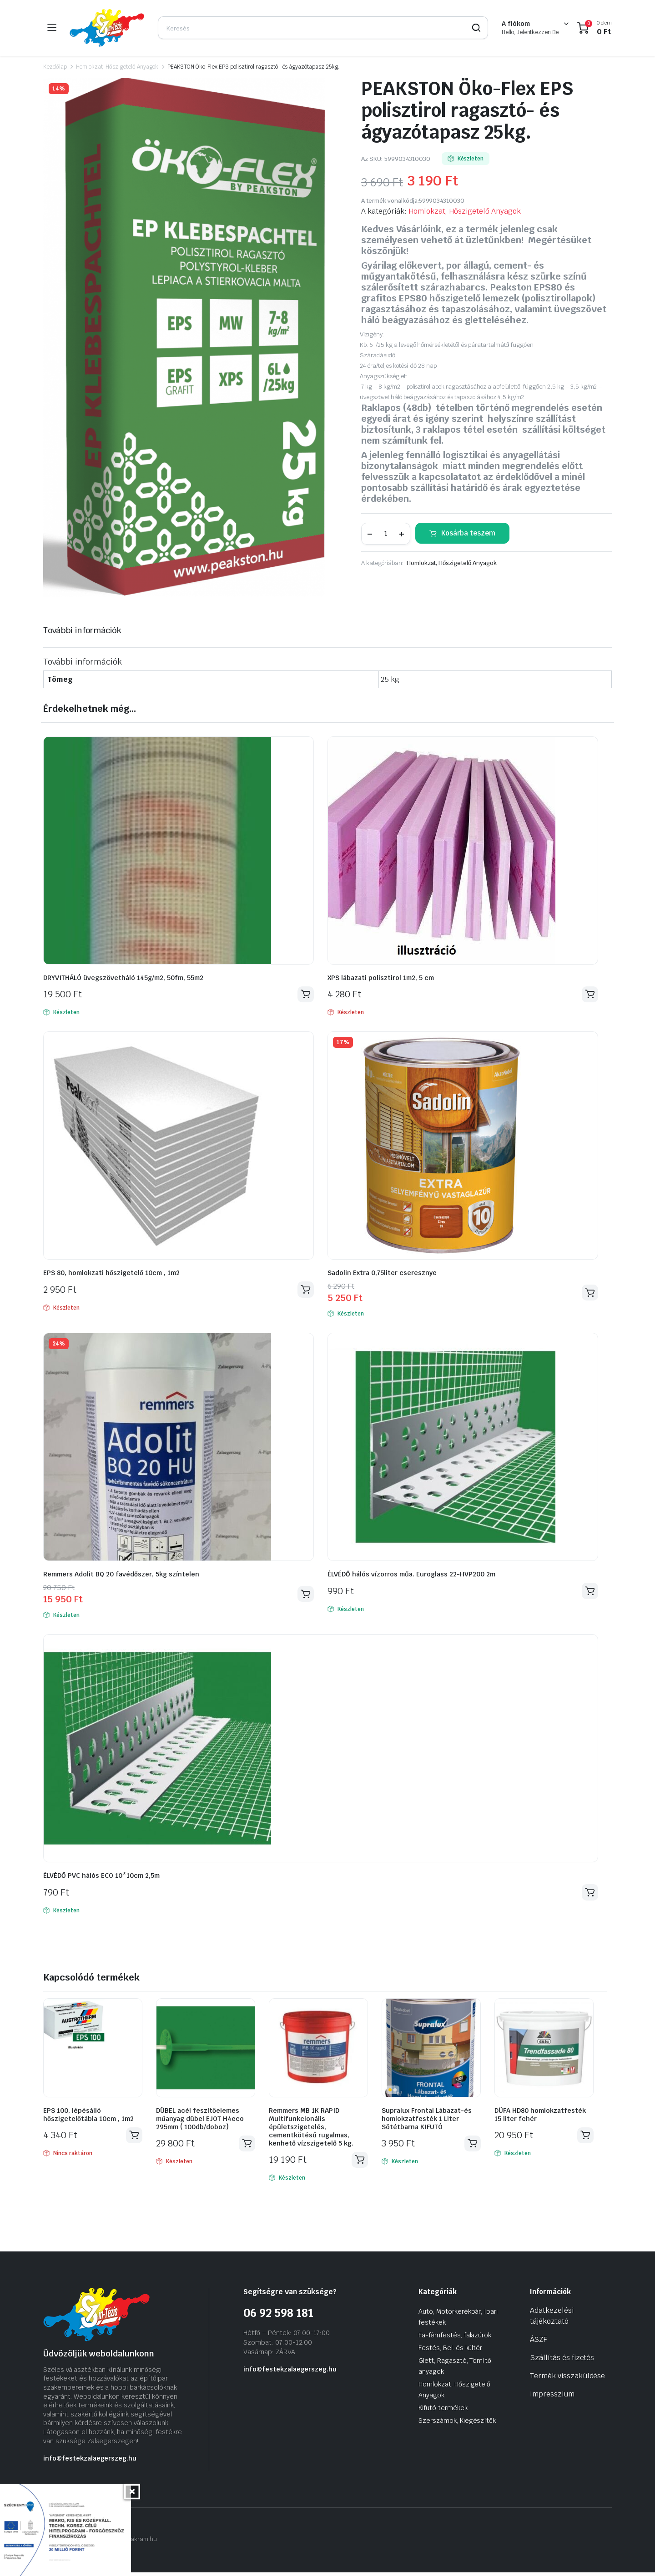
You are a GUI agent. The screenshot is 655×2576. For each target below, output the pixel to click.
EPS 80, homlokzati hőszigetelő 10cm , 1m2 (111, 1274)
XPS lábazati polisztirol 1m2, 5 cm (381, 978)
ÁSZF (538, 2343)
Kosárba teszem (468, 533)
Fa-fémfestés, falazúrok (454, 2339)
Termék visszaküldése (567, 2379)
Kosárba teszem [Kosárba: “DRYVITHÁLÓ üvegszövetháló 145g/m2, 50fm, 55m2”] (305, 995)
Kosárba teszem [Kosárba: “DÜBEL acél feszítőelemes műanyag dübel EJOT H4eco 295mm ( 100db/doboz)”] (247, 2146)
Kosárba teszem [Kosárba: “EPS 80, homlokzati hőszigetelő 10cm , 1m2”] (305, 1291)
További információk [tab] (82, 630)
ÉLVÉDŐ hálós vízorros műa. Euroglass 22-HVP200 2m (411, 1575)
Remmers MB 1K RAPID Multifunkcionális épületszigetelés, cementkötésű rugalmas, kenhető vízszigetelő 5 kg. (311, 2129)
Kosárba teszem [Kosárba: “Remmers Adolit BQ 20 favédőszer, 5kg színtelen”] (305, 1595)
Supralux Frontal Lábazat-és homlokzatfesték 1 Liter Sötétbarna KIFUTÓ (427, 2121)
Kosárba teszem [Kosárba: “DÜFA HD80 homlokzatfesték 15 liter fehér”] (585, 2138)
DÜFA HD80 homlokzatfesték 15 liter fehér (540, 2117)
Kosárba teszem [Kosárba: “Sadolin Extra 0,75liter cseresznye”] (589, 1293)
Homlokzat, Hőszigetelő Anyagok (117, 66)
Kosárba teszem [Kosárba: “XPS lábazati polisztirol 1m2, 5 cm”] (589, 995)
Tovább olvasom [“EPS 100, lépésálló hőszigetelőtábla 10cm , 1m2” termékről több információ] (134, 2138)
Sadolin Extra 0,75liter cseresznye (382, 1274)
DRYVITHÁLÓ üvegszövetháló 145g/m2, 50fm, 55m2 (123, 978)
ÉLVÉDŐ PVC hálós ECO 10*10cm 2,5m (101, 1877)
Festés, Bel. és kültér (450, 2351)
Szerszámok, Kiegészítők (457, 2424)
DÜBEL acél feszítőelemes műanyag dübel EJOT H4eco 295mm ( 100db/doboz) (200, 2121)
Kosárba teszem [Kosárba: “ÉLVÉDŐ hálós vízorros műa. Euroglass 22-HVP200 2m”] (589, 1592)
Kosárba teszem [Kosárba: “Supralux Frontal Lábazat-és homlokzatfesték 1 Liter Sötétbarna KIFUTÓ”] (472, 2146)
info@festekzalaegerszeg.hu (89, 2462)
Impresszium (552, 2397)
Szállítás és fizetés (562, 2361)
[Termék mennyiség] (385, 533)
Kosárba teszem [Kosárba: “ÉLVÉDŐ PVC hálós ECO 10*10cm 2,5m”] (589, 1894)
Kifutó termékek (443, 2411)
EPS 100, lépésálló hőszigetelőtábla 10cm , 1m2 (88, 2117)
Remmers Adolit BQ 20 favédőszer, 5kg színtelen (121, 1575)
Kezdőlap (55, 66)
